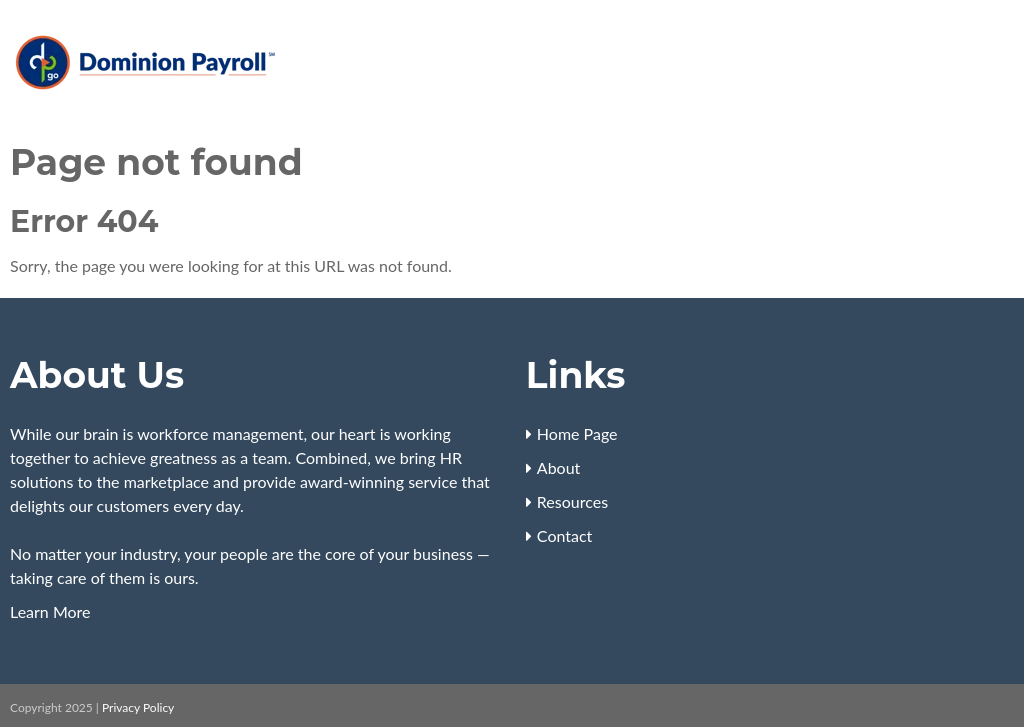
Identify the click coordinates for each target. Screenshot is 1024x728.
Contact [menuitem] (564, 535)
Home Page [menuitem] (577, 433)
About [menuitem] (559, 467)
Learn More (50, 611)
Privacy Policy (138, 707)
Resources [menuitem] (572, 501)
